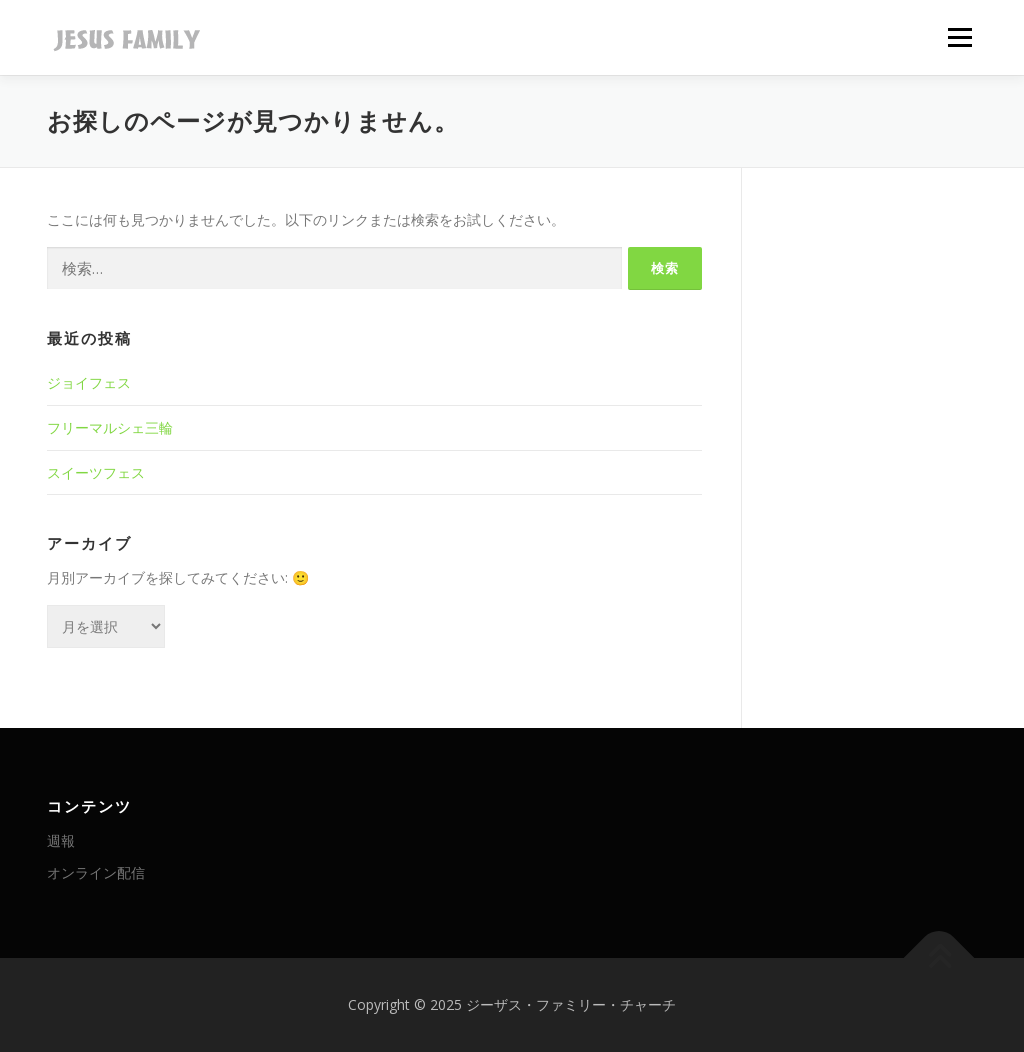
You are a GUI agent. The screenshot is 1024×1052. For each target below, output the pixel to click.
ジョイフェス (89, 382)
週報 (61, 840)
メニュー (959, 37)
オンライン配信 (96, 872)
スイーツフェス (96, 472)
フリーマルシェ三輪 (110, 427)
